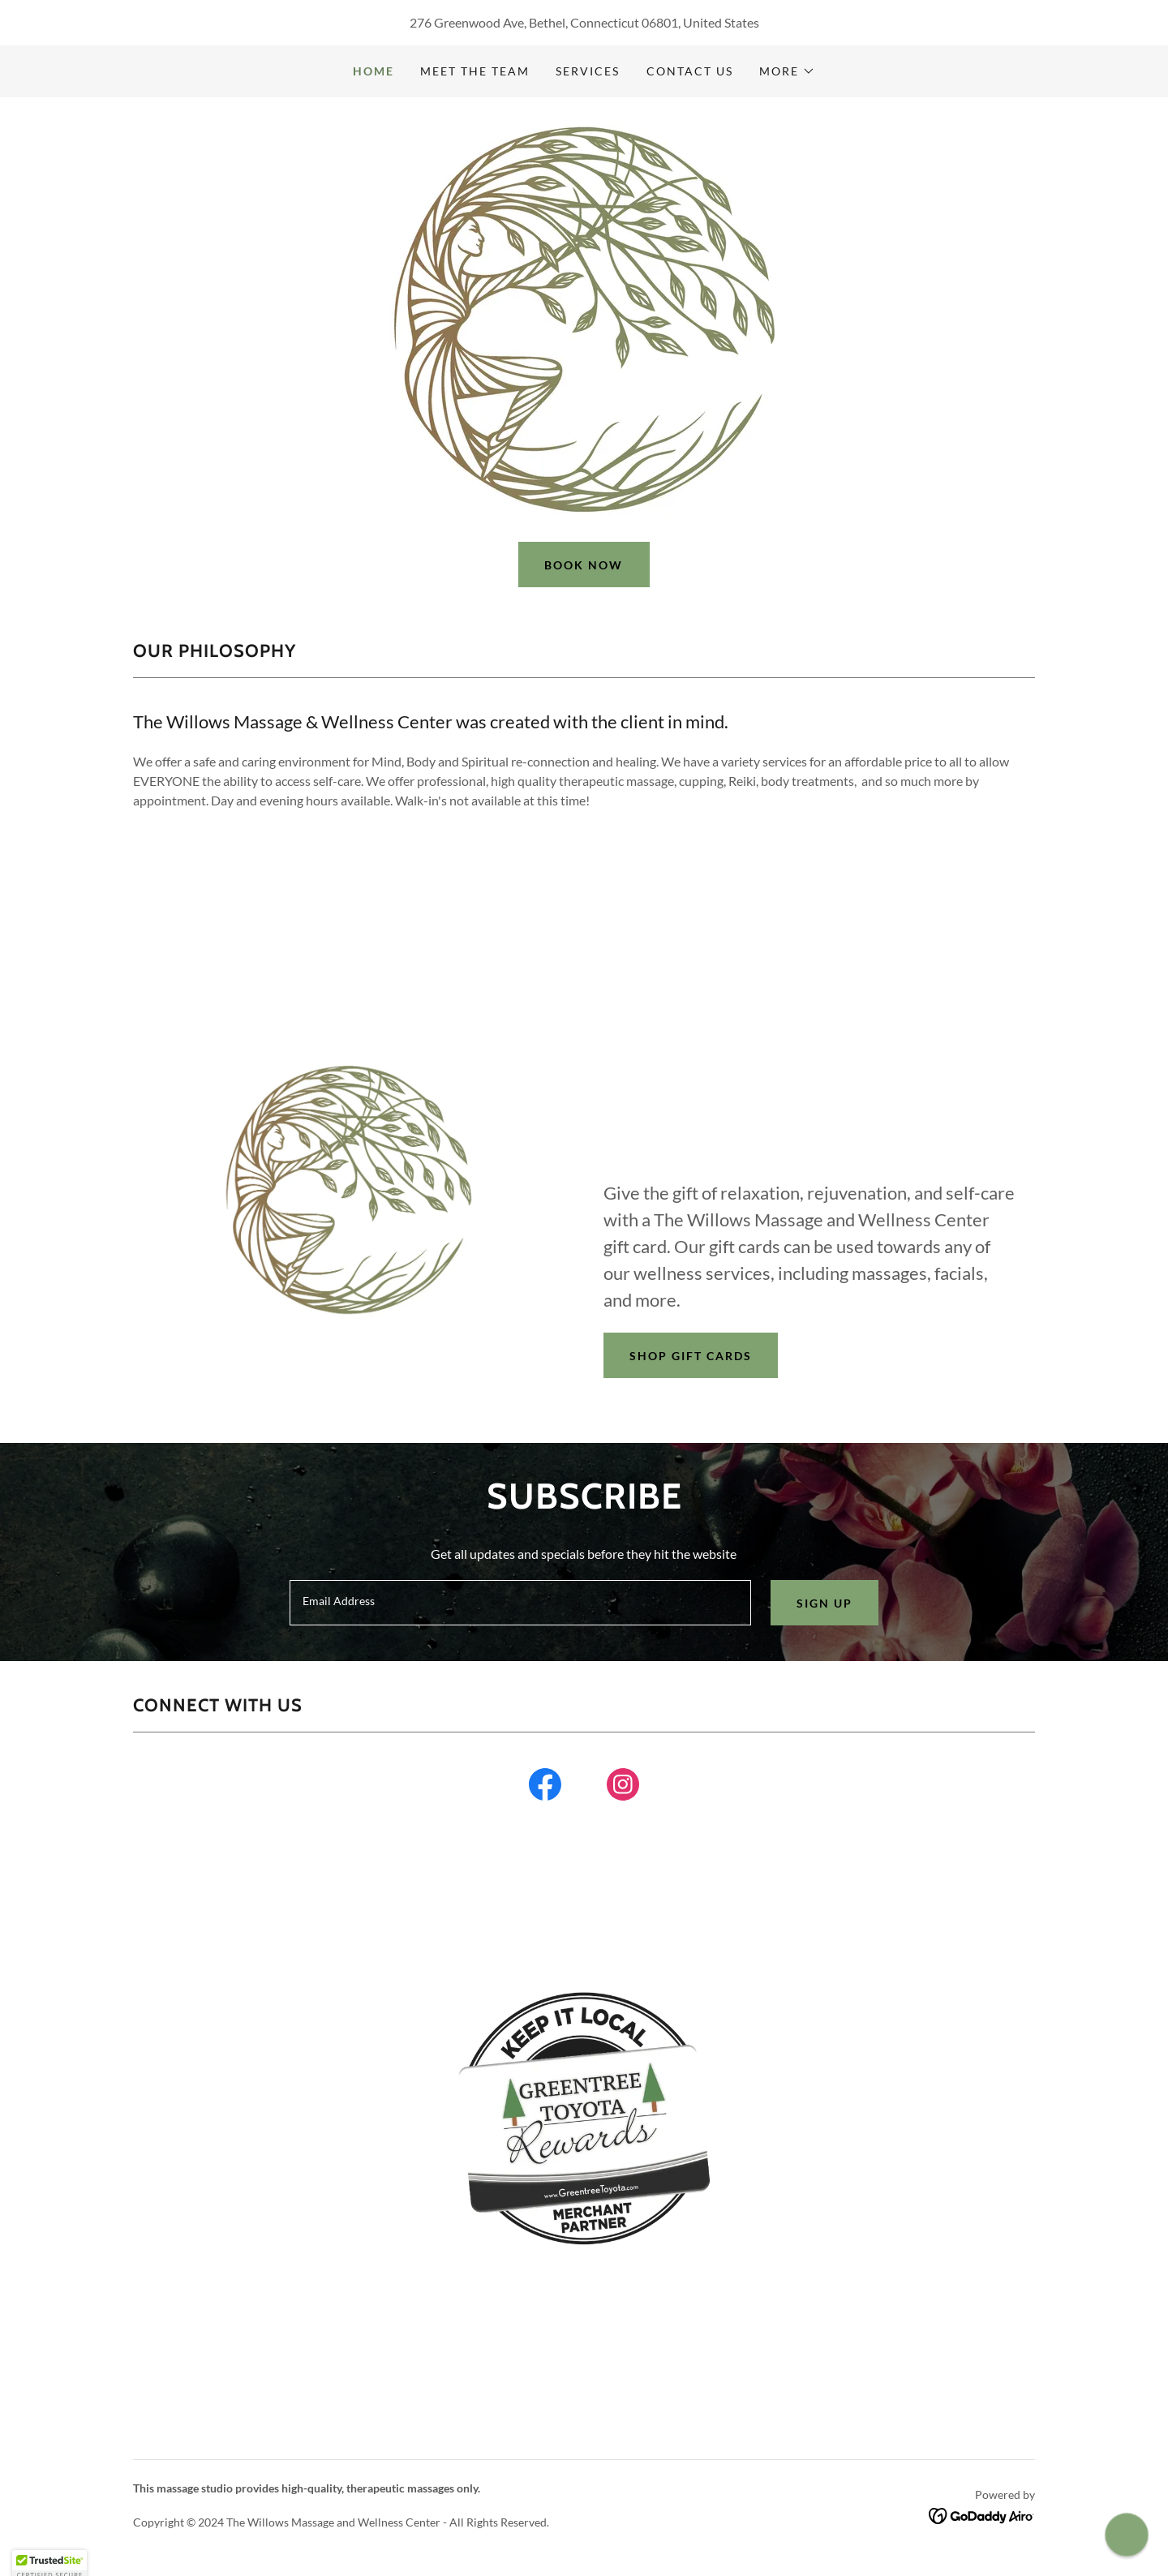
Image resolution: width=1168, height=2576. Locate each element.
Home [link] (373, 71)
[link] (545, 1787)
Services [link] (588, 71)
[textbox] (520, 1602)
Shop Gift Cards (690, 1356)
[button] (787, 71)
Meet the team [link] (475, 71)
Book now (583, 565)
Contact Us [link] (689, 71)
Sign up (824, 1603)
